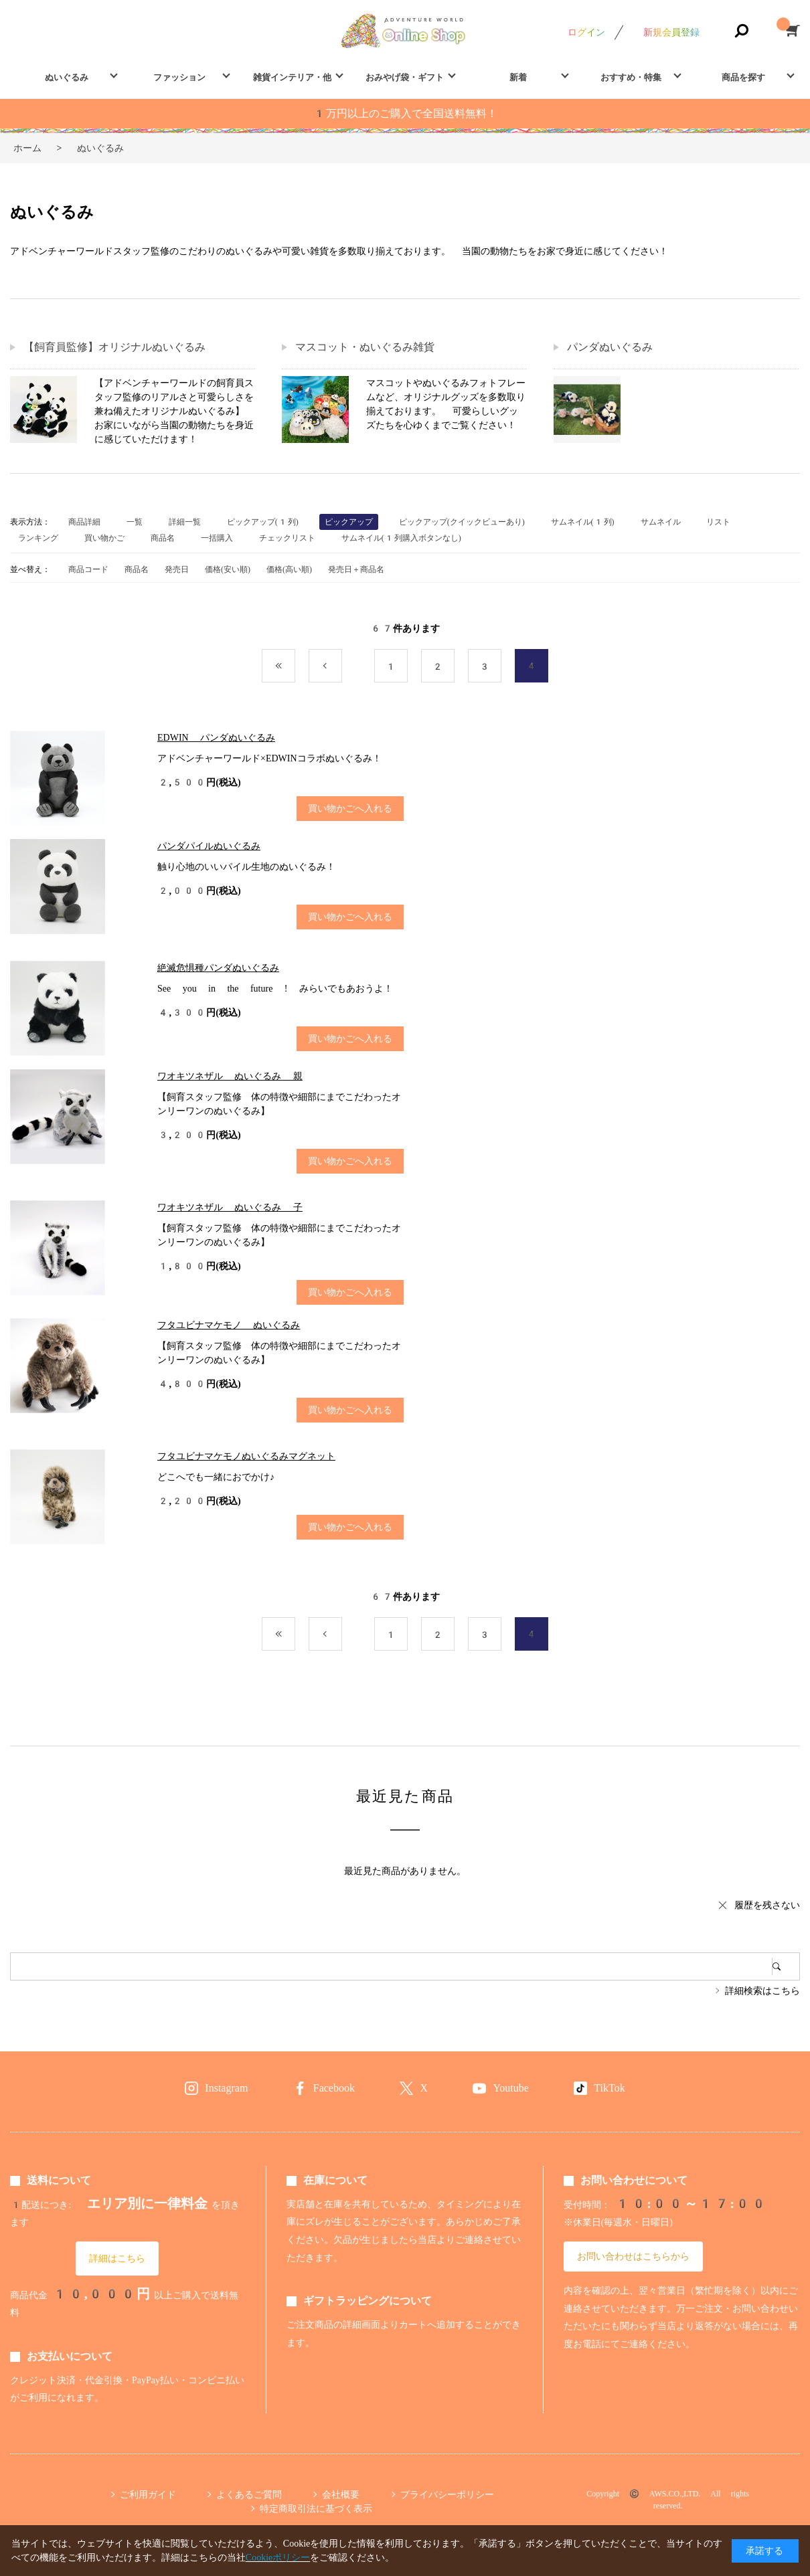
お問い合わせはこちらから (633, 2256)
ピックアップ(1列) (263, 522)
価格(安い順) (227, 569)
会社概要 (340, 2494)
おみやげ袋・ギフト (405, 77)
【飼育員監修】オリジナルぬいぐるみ (114, 347)
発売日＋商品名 (356, 569)
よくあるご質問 (249, 2494)
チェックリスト (287, 538)
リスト (718, 522)
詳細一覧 (185, 522)
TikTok (609, 2088)
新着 (518, 77)
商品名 (163, 538)
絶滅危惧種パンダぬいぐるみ (218, 967)
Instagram (226, 2088)
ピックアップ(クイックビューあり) (462, 522)
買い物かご (104, 538)
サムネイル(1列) (583, 522)
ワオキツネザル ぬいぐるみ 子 (230, 1207)
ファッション (179, 77)
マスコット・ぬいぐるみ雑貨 (364, 347)
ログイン (586, 32)
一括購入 (217, 538)
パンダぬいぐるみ (610, 347)
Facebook (334, 2088)
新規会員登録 (671, 32)
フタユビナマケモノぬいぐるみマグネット (246, 1456)
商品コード (88, 569)
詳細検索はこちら (762, 1990)
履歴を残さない (767, 1905)
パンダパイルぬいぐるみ (208, 845)
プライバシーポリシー (447, 2494)
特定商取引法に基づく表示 (316, 2508)
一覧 (135, 522)
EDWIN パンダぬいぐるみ (216, 737)
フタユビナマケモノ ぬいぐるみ (228, 1324)
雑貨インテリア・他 (292, 77)
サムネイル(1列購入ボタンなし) (401, 538)
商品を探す (743, 77)
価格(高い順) (289, 569)
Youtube (511, 2088)
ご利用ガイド (148, 2494)
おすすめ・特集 (630, 77)
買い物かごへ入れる (350, 808)
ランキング (38, 538)
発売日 (177, 569)
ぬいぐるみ (66, 77)
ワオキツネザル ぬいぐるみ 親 (230, 1076)
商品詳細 (84, 522)
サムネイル (661, 522)
